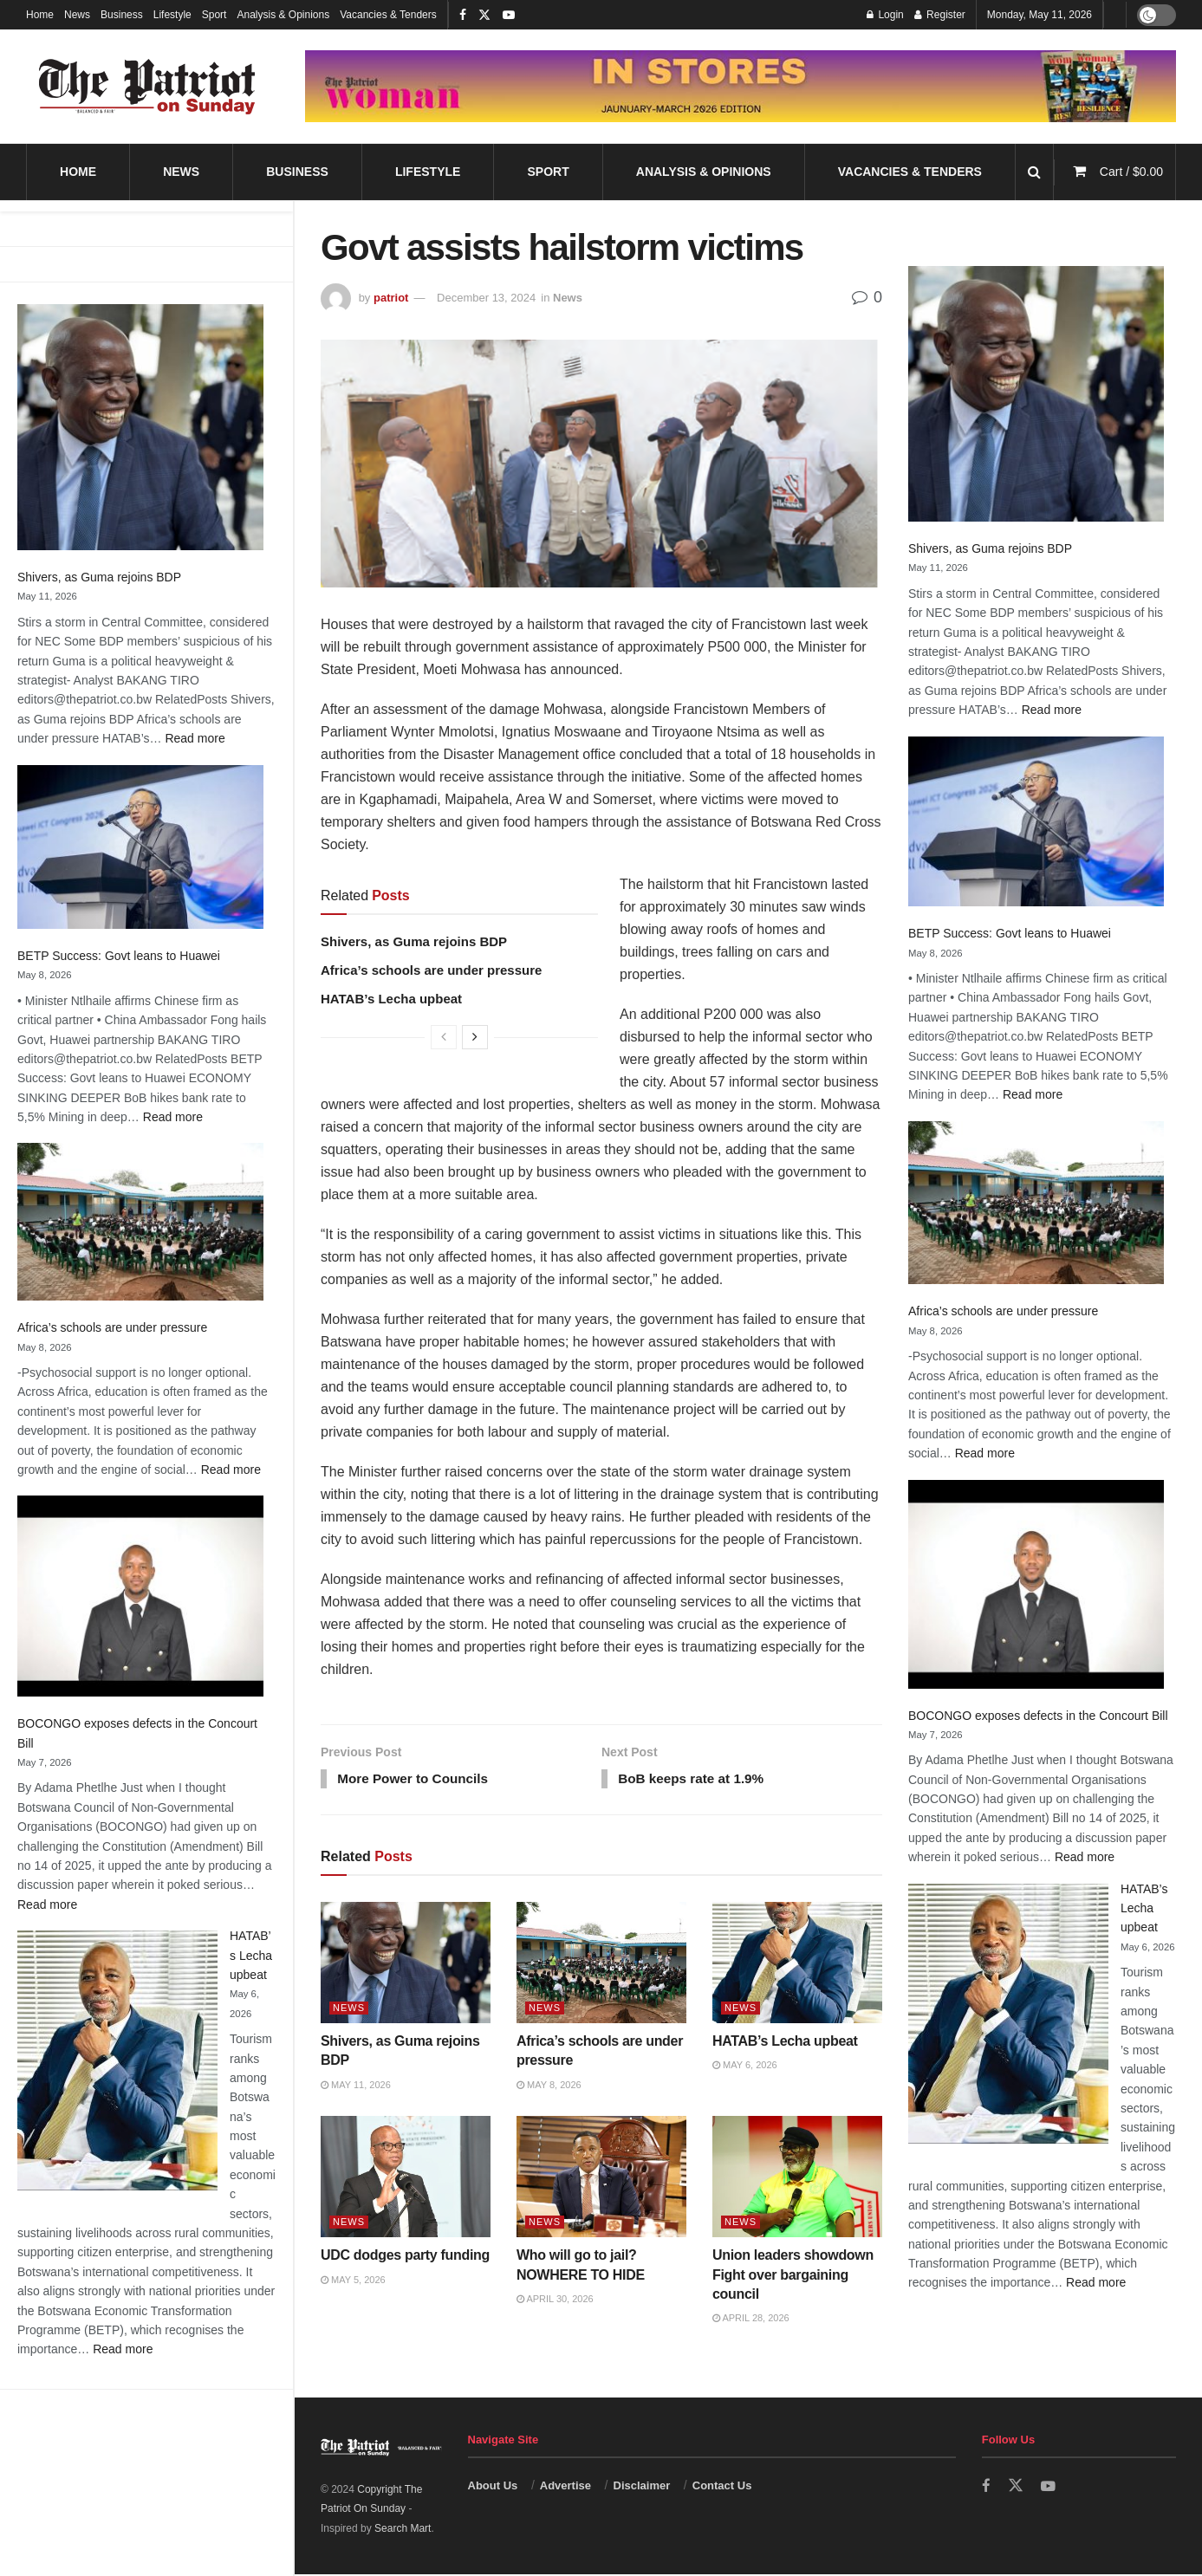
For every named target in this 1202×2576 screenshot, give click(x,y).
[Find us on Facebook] (986, 2488)
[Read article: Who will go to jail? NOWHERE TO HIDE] (601, 2178)
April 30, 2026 (555, 2300)
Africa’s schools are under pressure (112, 1327)
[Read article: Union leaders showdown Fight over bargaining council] (797, 2178)
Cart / (1131, 171)
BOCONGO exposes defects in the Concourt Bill (1038, 1716)
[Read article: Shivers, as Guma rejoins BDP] (406, 1964)
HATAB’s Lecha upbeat (251, 1955)
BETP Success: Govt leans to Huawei (118, 956)
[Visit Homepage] (147, 86)
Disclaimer (642, 2487)
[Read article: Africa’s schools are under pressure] (601, 1964)
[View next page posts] (475, 1037)
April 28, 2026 (750, 2320)
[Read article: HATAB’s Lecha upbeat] (797, 1964)
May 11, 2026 (356, 2086)
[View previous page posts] (444, 1037)
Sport (214, 15)
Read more (194, 738)
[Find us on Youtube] (1048, 2488)
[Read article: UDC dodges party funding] (406, 2178)
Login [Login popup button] (885, 15)
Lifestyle (172, 15)
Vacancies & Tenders (388, 15)
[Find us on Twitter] (1015, 2487)
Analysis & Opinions (283, 15)
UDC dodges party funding (405, 2256)
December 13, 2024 (486, 297)
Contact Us (722, 2487)
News (77, 15)
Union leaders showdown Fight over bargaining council (793, 2276)
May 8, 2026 (549, 2086)
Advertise (565, 2487)
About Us (493, 2487)
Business (122, 15)
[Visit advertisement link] (740, 86)
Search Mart (402, 2530)
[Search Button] (1034, 172)
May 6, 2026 (744, 2067)
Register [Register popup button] (939, 15)
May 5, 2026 (353, 2281)
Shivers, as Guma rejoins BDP (99, 577)
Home (40, 15)
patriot (391, 297)
